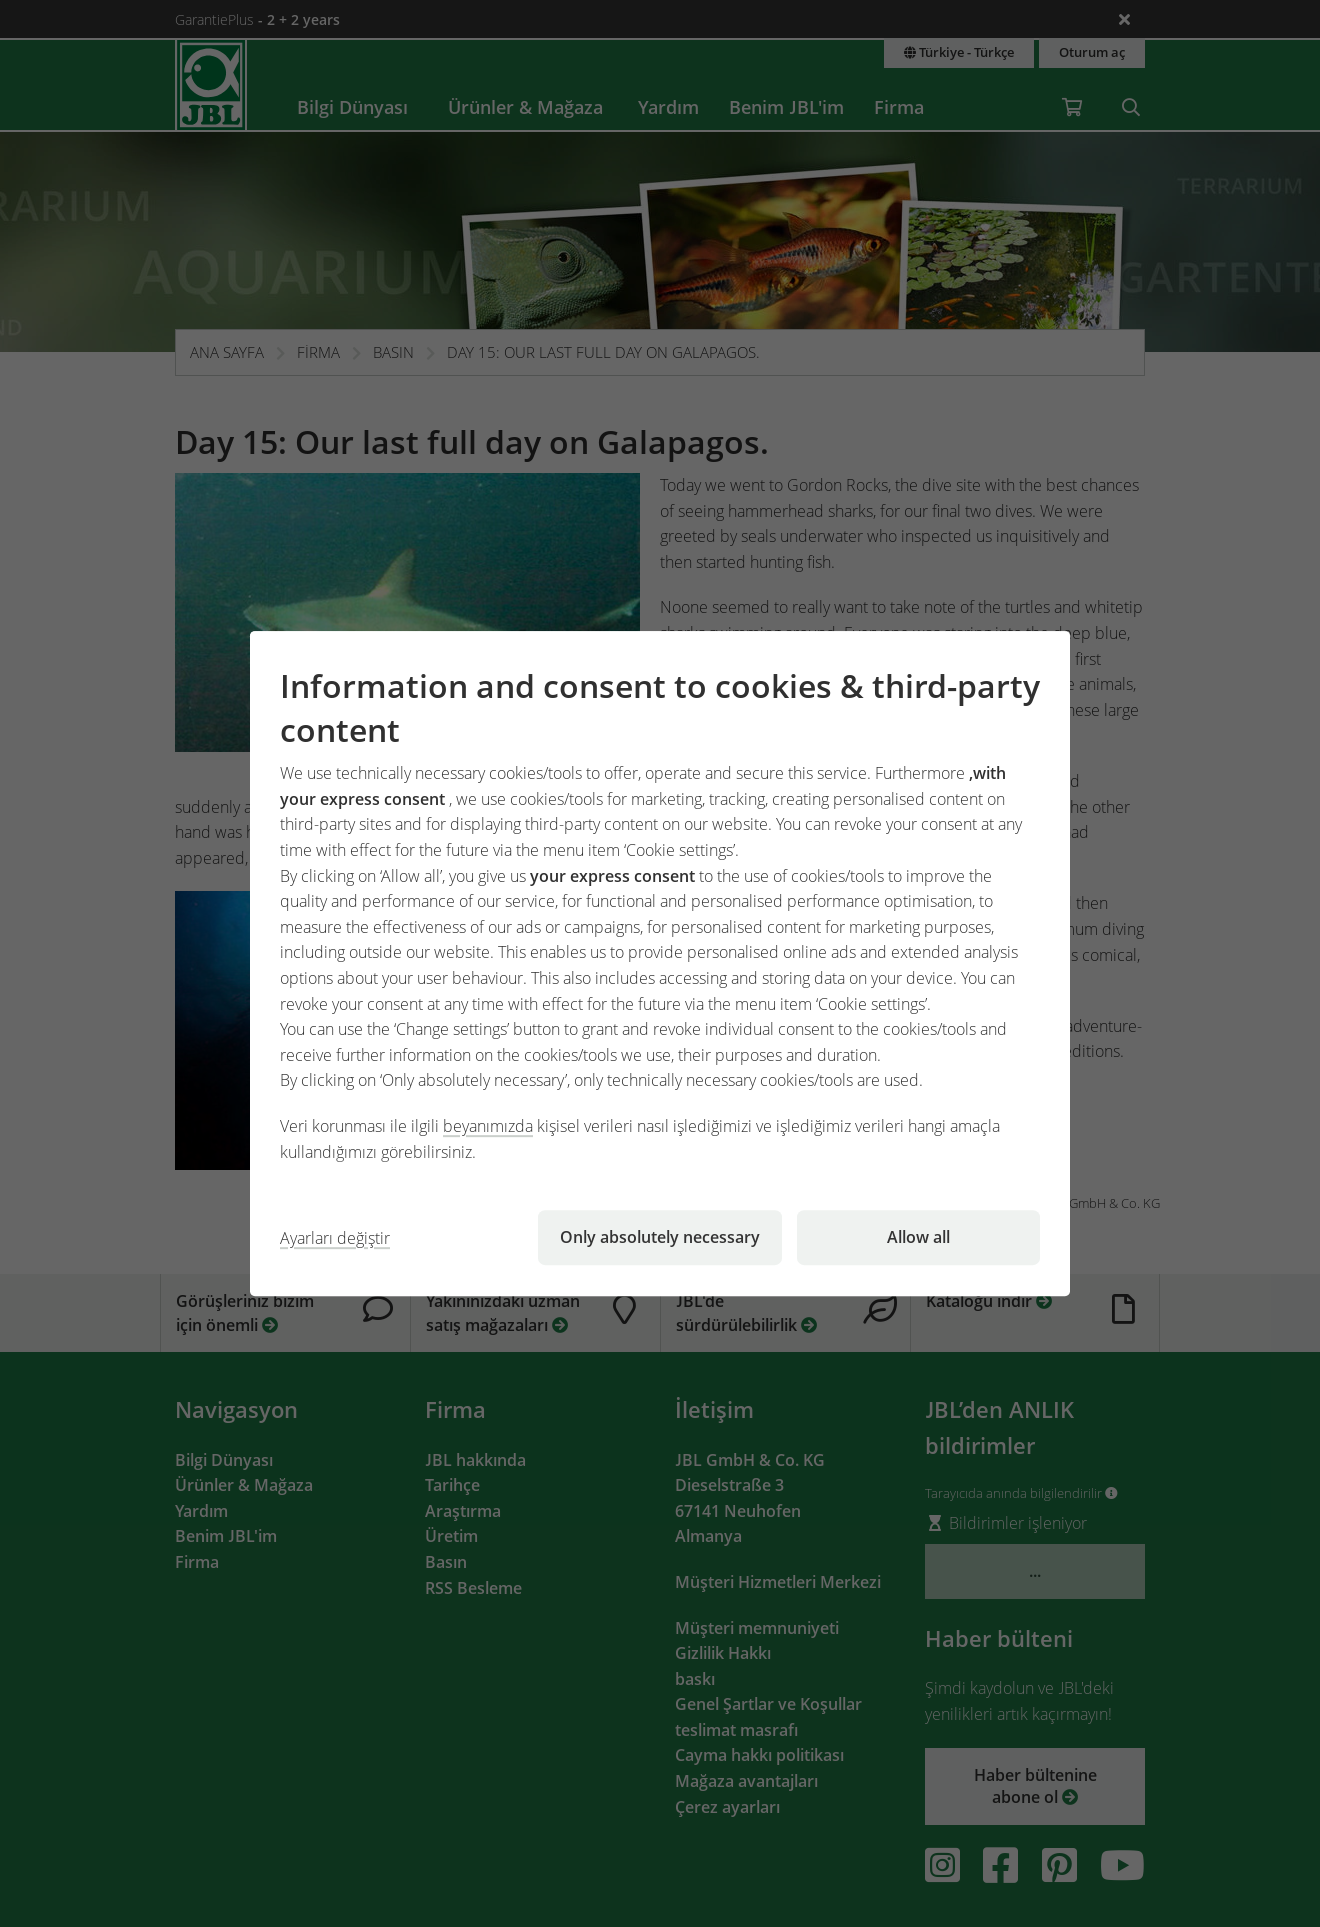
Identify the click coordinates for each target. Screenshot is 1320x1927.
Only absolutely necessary (660, 1237)
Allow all (918, 1237)
